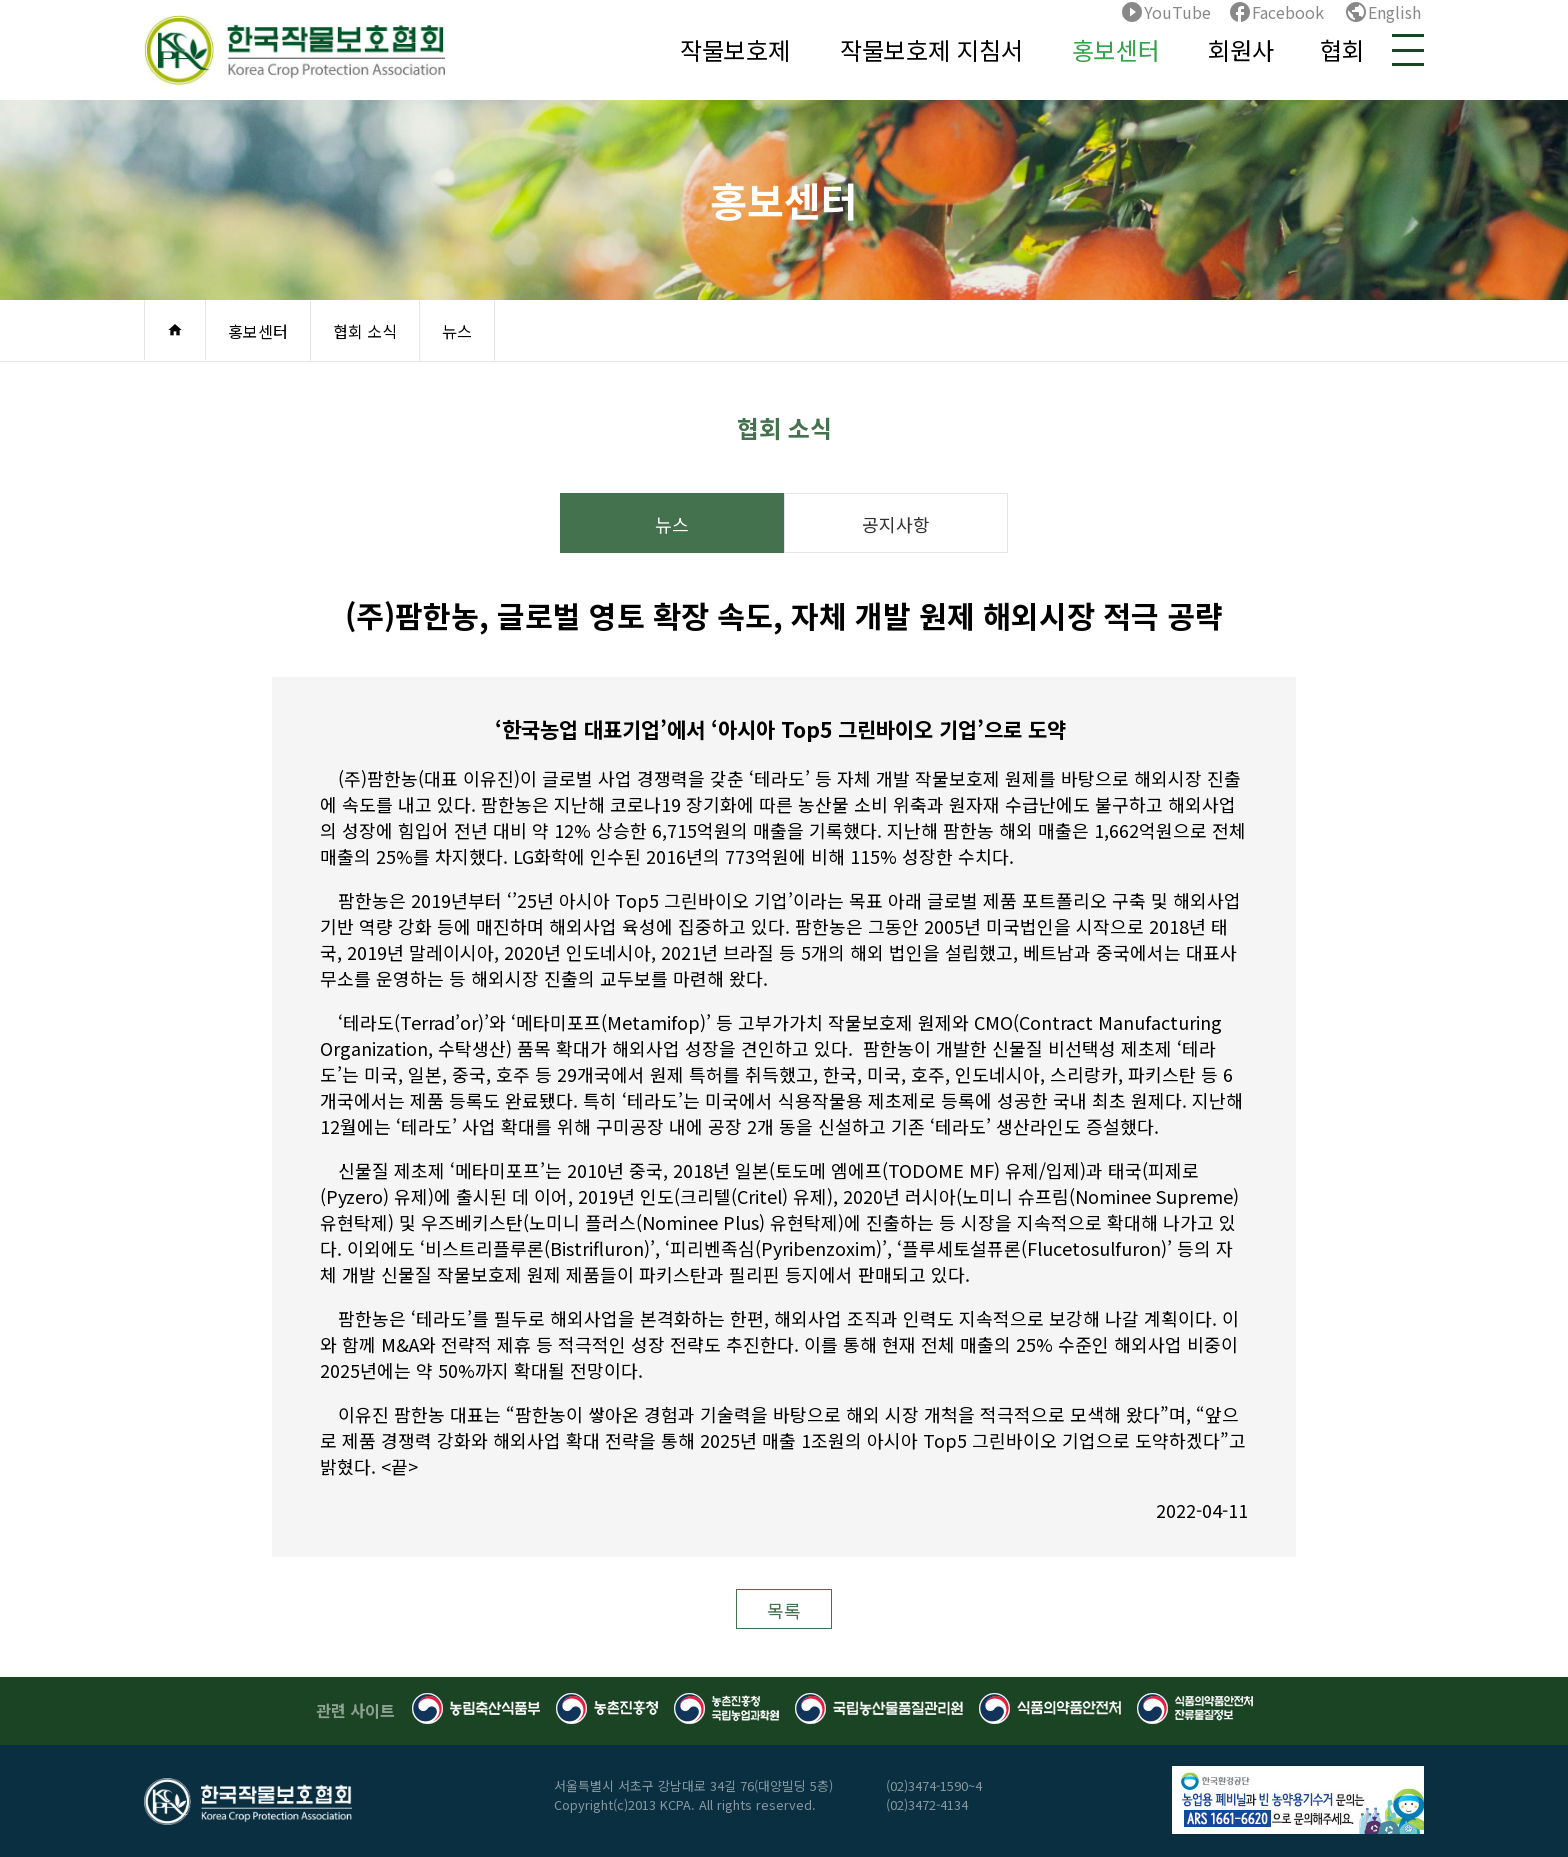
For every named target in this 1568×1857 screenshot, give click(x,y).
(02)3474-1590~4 (934, 1785)
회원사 (1241, 49)
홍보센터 (1116, 49)
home (175, 330)
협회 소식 (365, 331)
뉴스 (457, 331)
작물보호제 (735, 49)
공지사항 (896, 524)
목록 (784, 1610)
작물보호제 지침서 (931, 49)
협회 (1342, 49)
